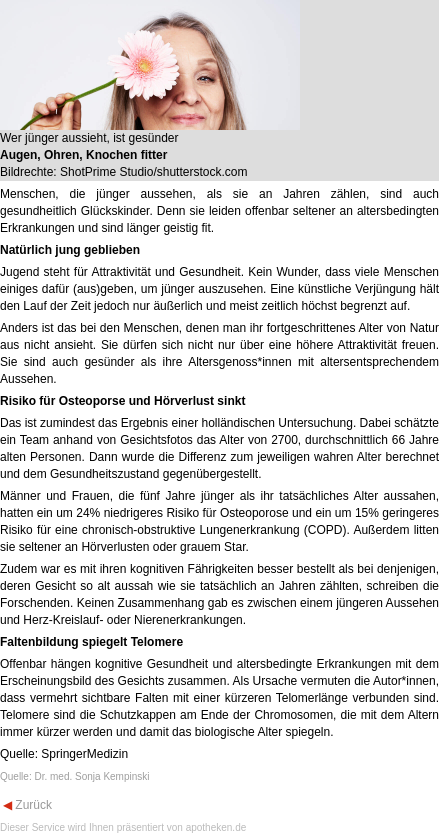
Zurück (32, 805)
